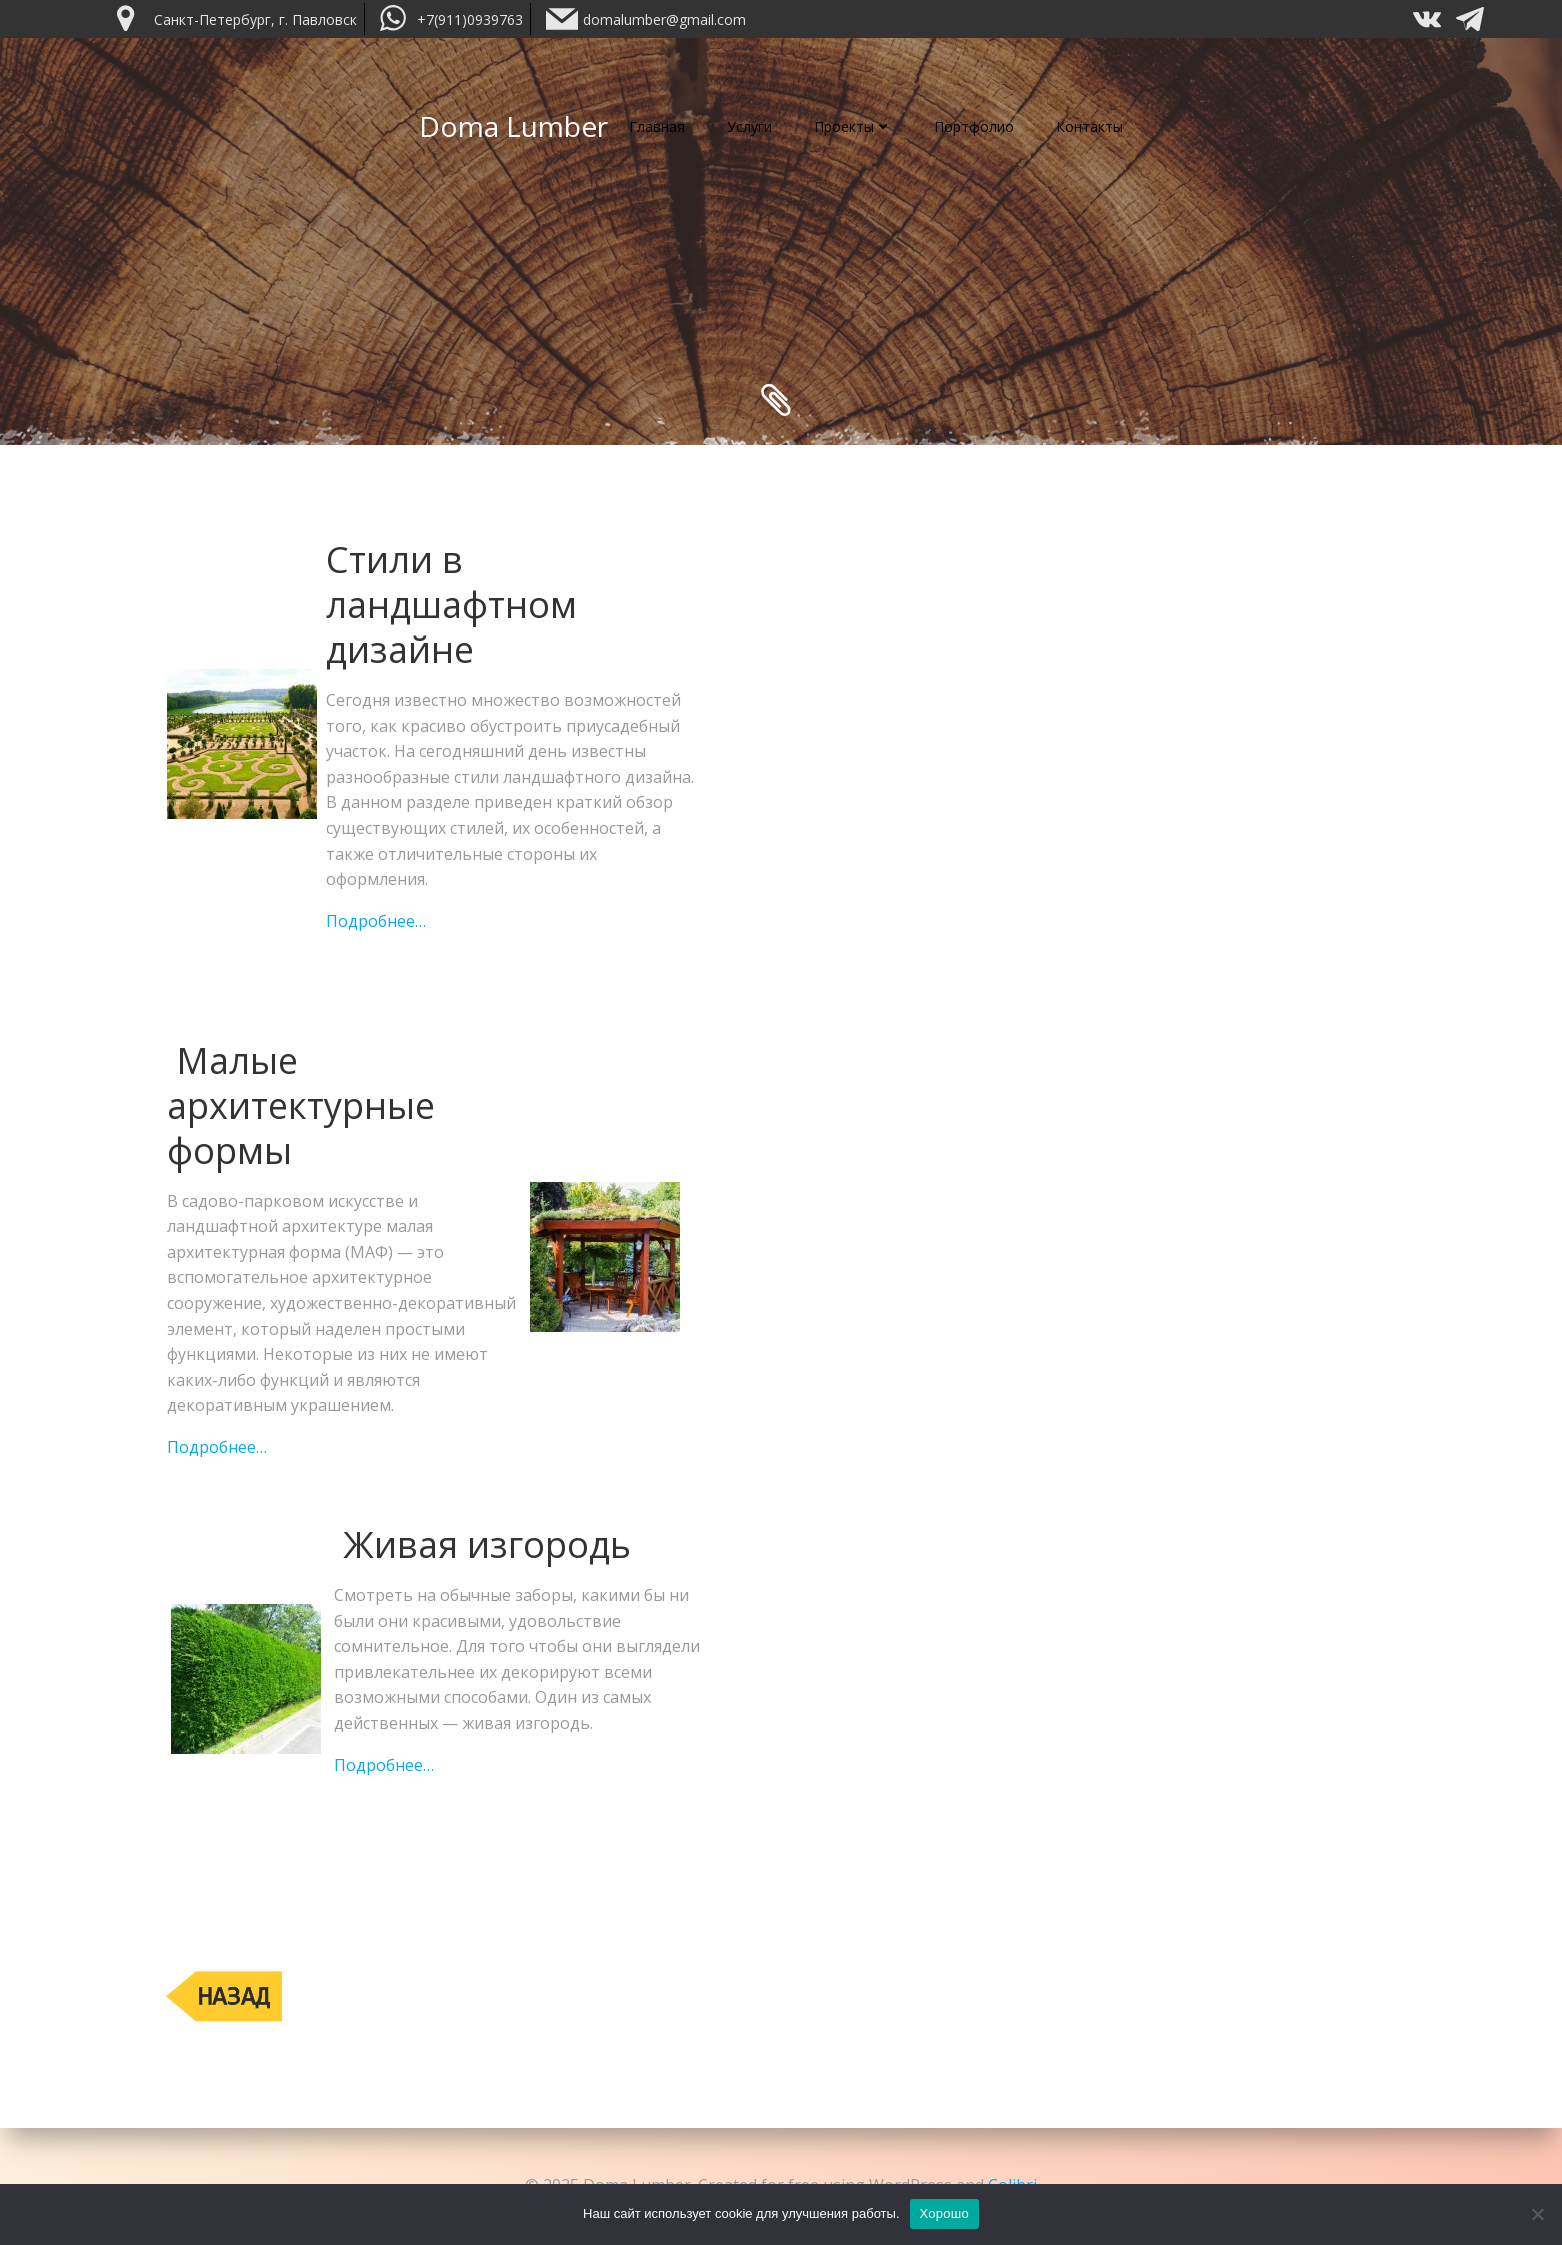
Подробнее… (376, 921)
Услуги (749, 126)
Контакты (1089, 126)
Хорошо (944, 2213)
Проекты (853, 126)
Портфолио (974, 126)
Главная (657, 126)
